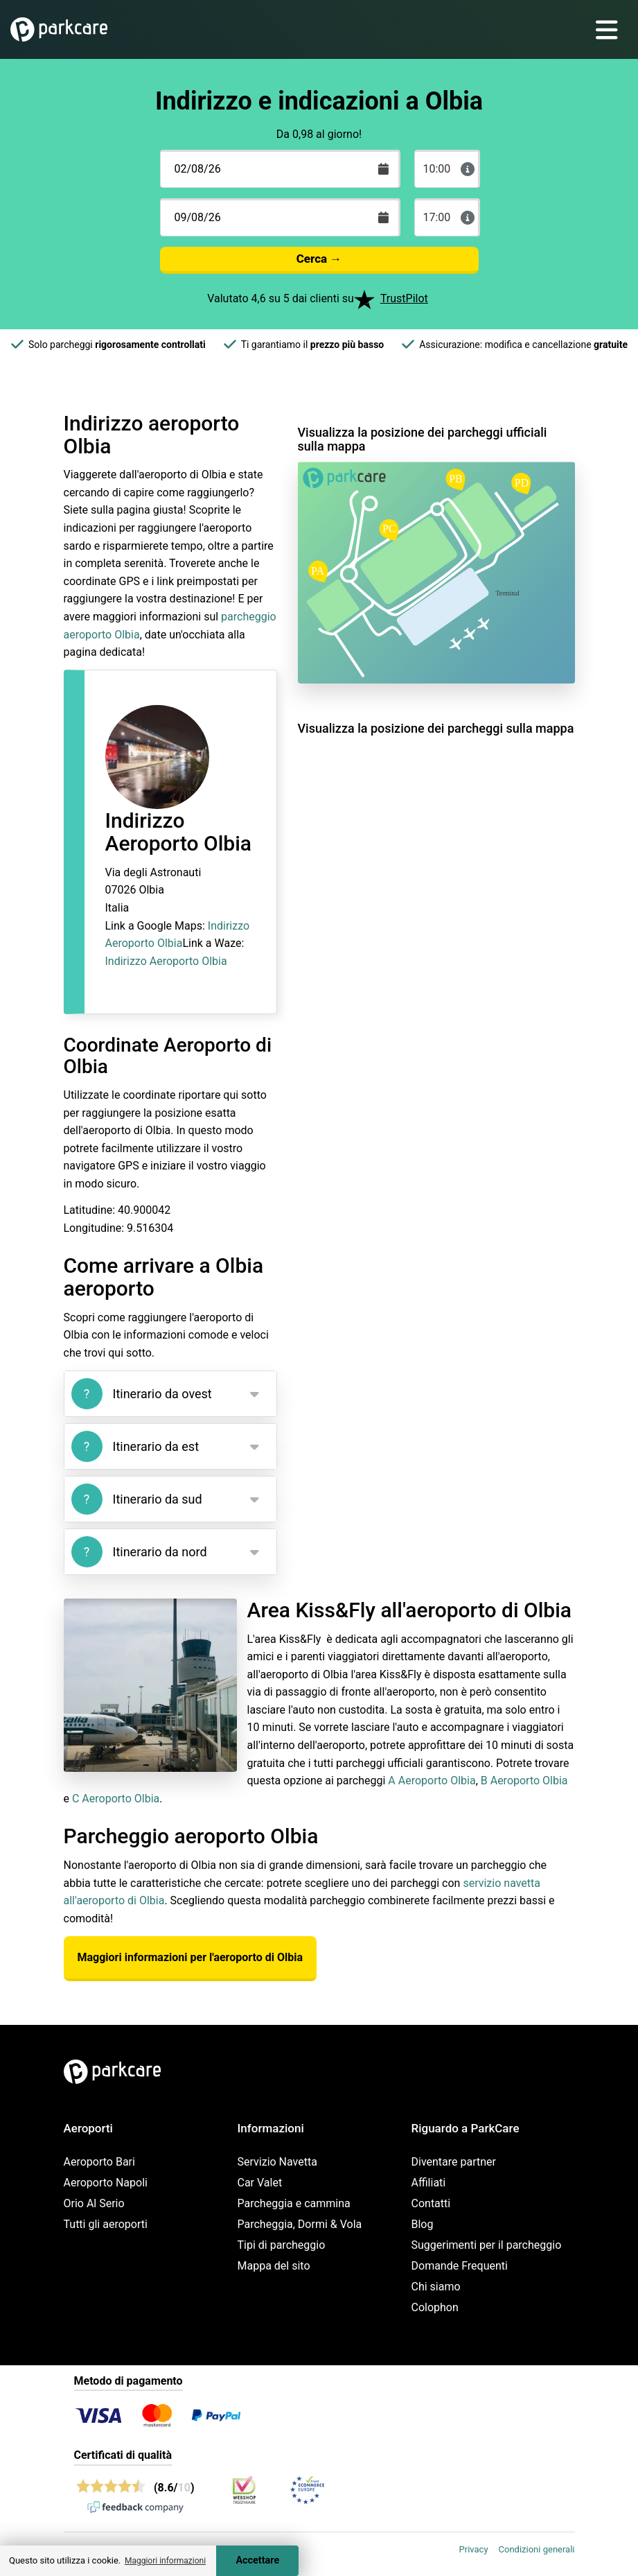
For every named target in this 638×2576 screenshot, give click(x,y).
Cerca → (319, 259)
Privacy (473, 2549)
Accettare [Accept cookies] (257, 2560)
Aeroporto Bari (99, 2161)
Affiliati (428, 2182)
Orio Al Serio (94, 2203)
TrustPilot (404, 298)
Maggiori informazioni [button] (165, 2561)
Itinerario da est (135, 1446)
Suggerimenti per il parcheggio (486, 2245)
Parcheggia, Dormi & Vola (300, 2224)
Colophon (435, 2307)
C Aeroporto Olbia (115, 1798)
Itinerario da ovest (141, 1393)
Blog (422, 2224)
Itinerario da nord (139, 1551)
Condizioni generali (537, 2549)
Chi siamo (436, 2286)
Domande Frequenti (459, 2265)
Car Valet (260, 2182)
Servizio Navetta (277, 2161)
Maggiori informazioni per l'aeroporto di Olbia (190, 1957)
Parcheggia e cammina (294, 2203)
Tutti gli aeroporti (106, 2224)
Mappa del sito (274, 2265)
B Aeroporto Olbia (524, 1780)
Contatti (431, 2203)
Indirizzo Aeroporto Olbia (166, 961)
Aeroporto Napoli (106, 2182)
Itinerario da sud (136, 1499)
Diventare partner (454, 2161)
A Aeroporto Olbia (431, 1780)
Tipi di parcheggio (282, 2245)
